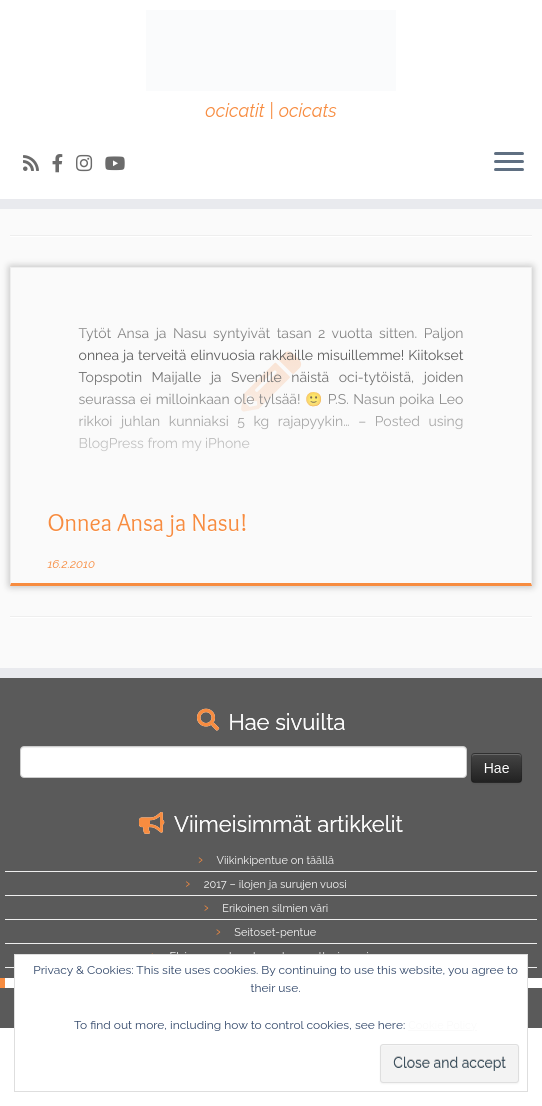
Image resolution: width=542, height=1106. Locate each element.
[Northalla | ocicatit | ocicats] (271, 50)
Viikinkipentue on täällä (275, 860)
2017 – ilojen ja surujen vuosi (275, 884)
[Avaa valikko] (509, 163)
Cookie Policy (442, 1025)
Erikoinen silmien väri (275, 908)
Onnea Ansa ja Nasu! (147, 522)
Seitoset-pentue (275, 932)
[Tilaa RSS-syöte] (37, 163)
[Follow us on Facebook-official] (64, 163)
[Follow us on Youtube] (121, 163)
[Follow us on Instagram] (90, 163)
